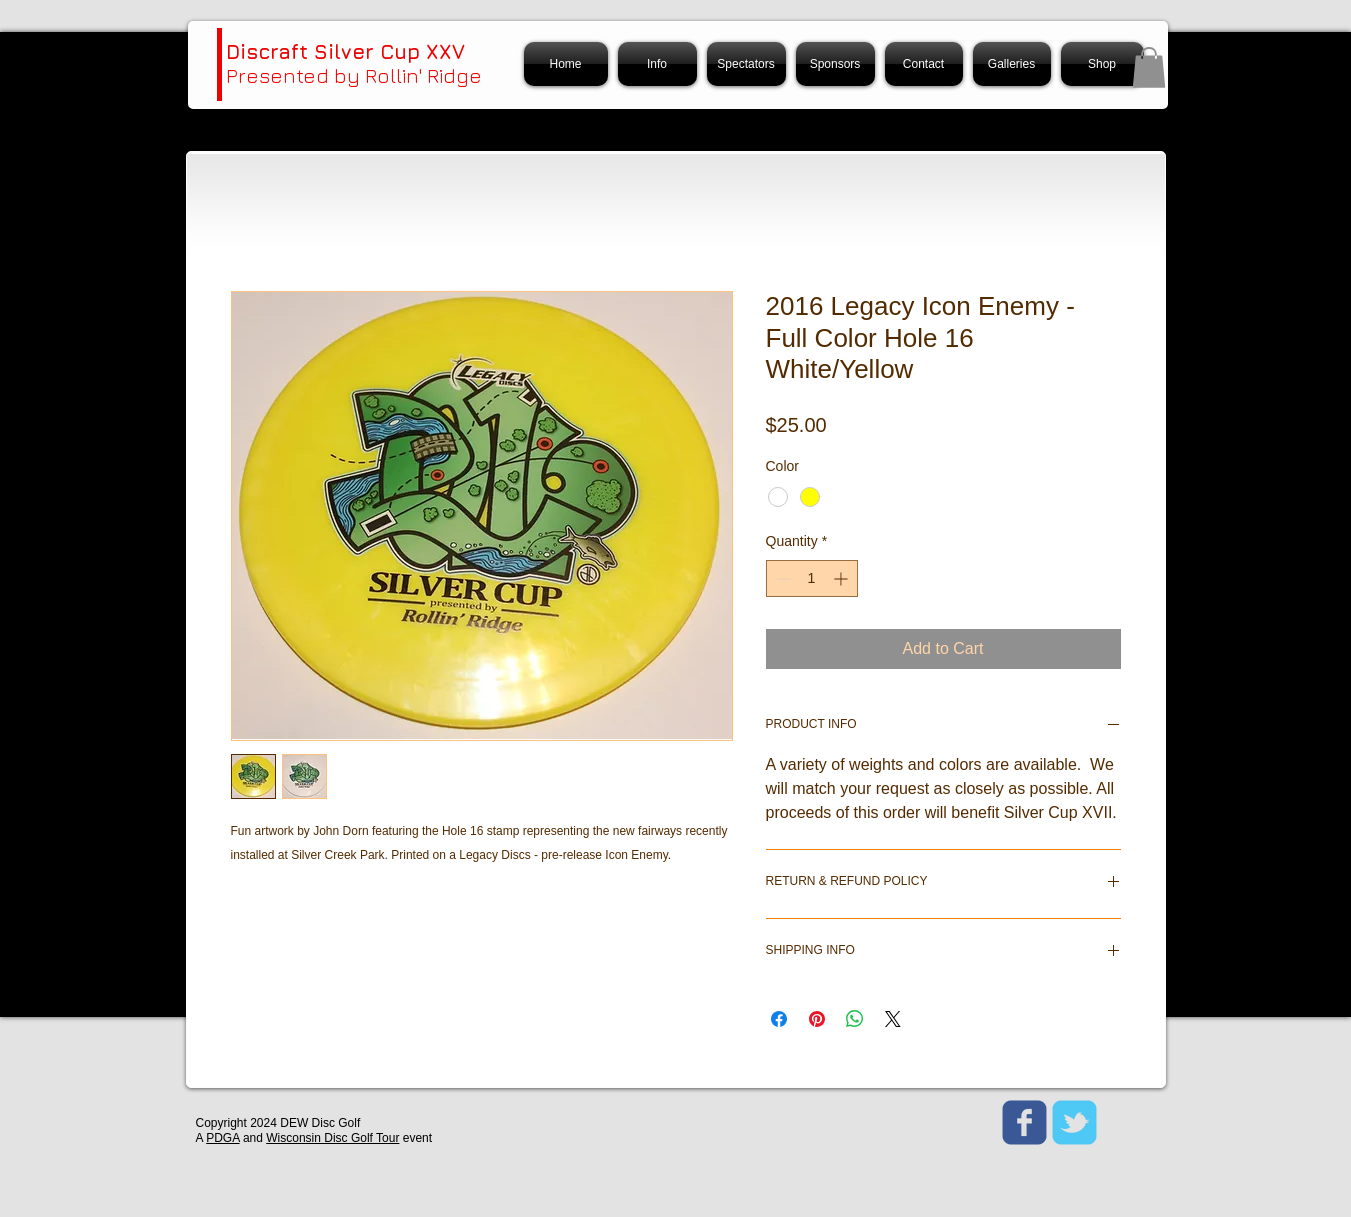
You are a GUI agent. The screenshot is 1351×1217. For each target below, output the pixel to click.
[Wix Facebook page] (1024, 1122)
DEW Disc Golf (320, 1123)
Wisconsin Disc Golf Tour (332, 1138)
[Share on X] (893, 1019)
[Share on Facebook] (779, 1019)
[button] (1149, 67)
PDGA (222, 1138)
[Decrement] (781, 578)
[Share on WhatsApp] (855, 1019)
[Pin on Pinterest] (817, 1019)
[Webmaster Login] (291, 1104)
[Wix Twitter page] (1074, 1122)
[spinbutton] (812, 578)
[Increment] (842, 578)
